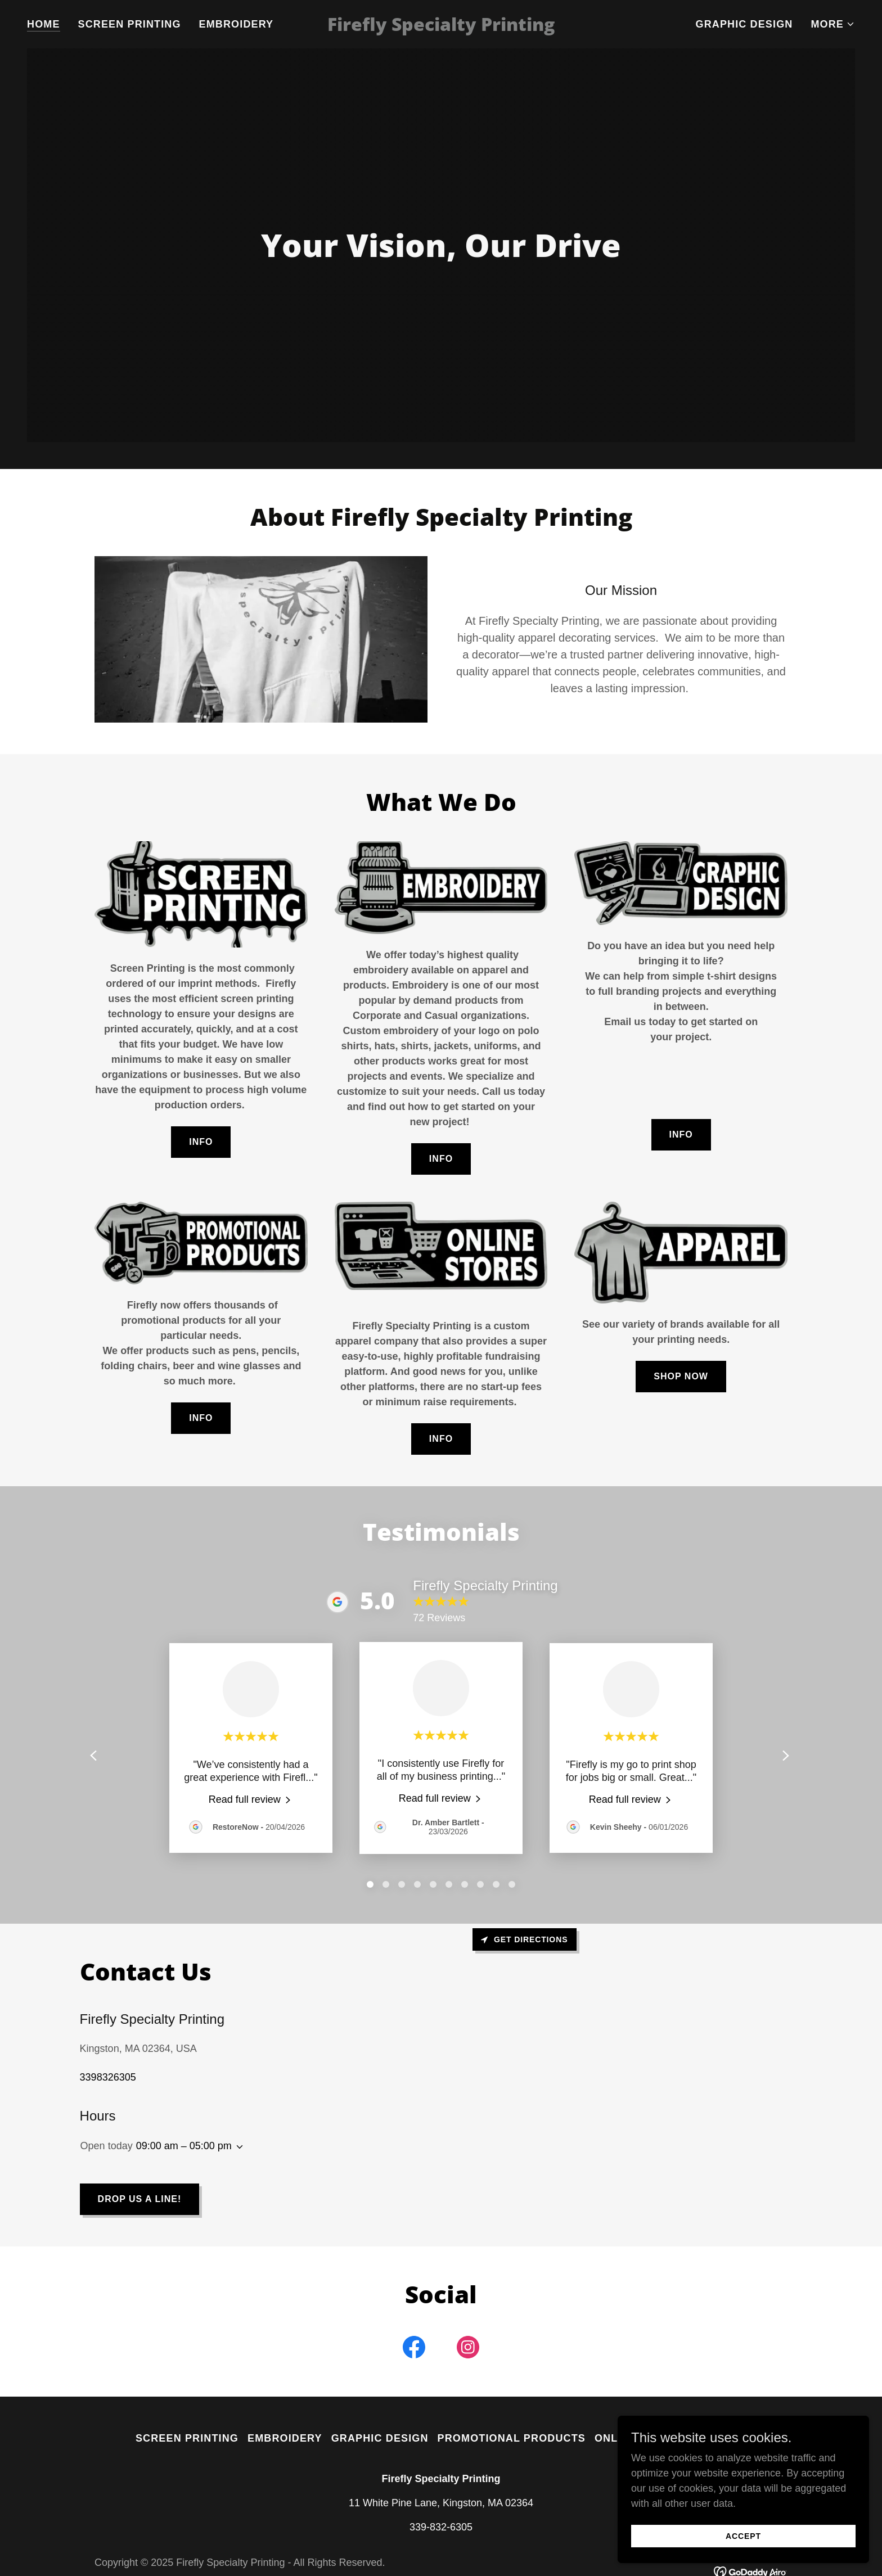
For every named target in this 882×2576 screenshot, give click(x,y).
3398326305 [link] (108, 2077)
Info (201, 1142)
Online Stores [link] (640, 2438)
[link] (441, 27)
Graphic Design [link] (744, 24)
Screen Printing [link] (129, 24)
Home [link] (43, 24)
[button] (833, 24)
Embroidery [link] (236, 24)
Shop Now (681, 1376)
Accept (756, 2535)
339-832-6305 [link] (441, 2527)
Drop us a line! (140, 2199)
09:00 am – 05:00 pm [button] (184, 2145)
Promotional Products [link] (512, 2438)
